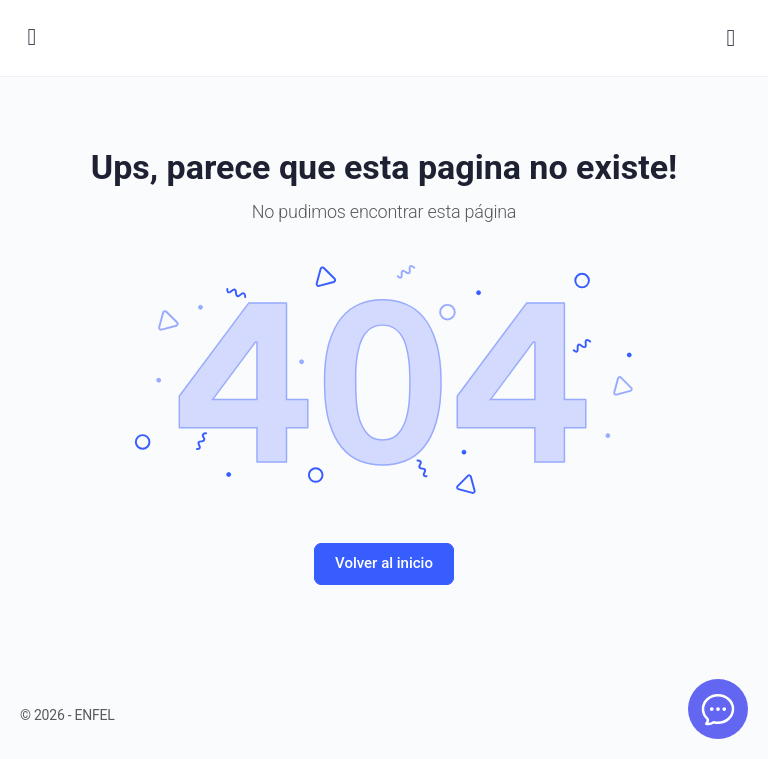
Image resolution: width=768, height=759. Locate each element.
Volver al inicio (384, 563)
